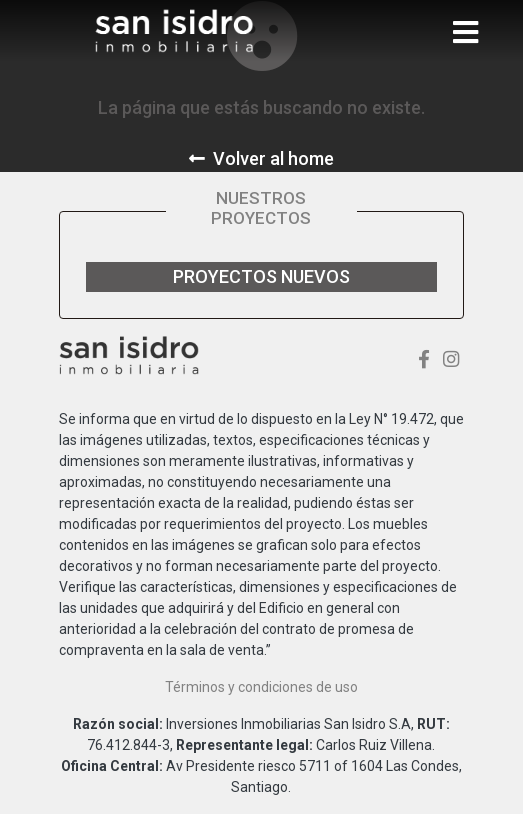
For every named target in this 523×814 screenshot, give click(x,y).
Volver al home (261, 158)
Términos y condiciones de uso (261, 687)
